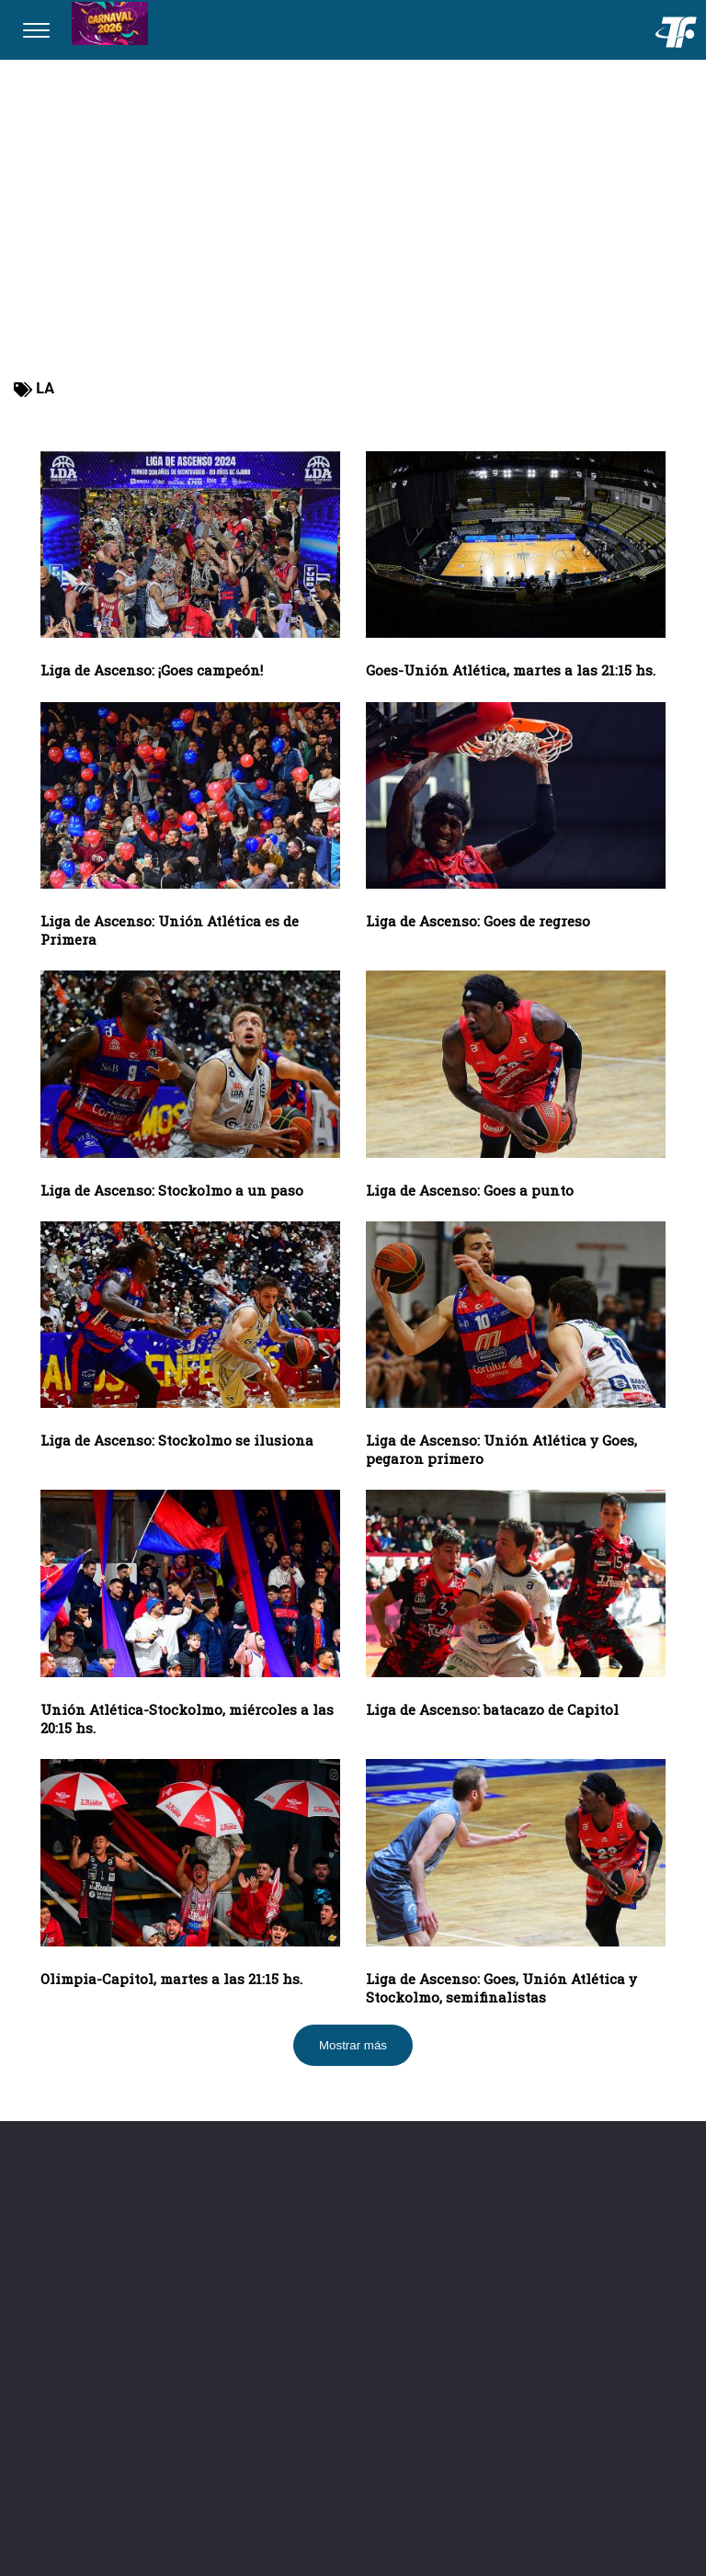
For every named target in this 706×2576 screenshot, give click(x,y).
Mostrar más (353, 2045)
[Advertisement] (352, 229)
